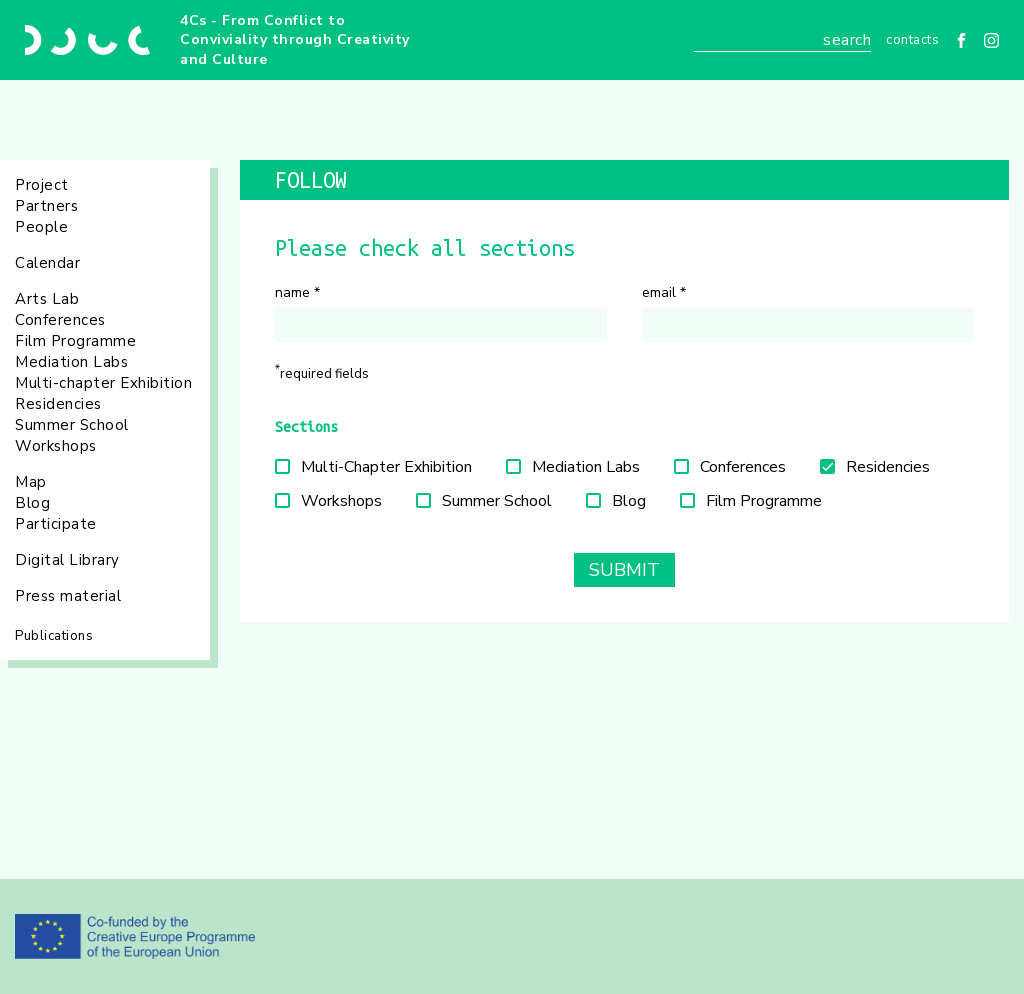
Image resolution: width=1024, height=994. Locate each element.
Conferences (60, 320)
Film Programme (75, 341)
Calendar (47, 263)
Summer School (72, 425)
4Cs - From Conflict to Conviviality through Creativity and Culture (295, 40)
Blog (32, 503)
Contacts (912, 40)
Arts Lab (47, 299)
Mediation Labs (71, 362)
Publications (54, 636)
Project (42, 185)
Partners (46, 206)
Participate (56, 524)
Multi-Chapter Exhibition (386, 467)
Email (664, 292)
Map (31, 482)
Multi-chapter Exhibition (103, 383)
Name (297, 292)
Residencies (58, 404)
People (41, 227)
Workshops (56, 446)
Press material (68, 596)
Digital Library (67, 560)
